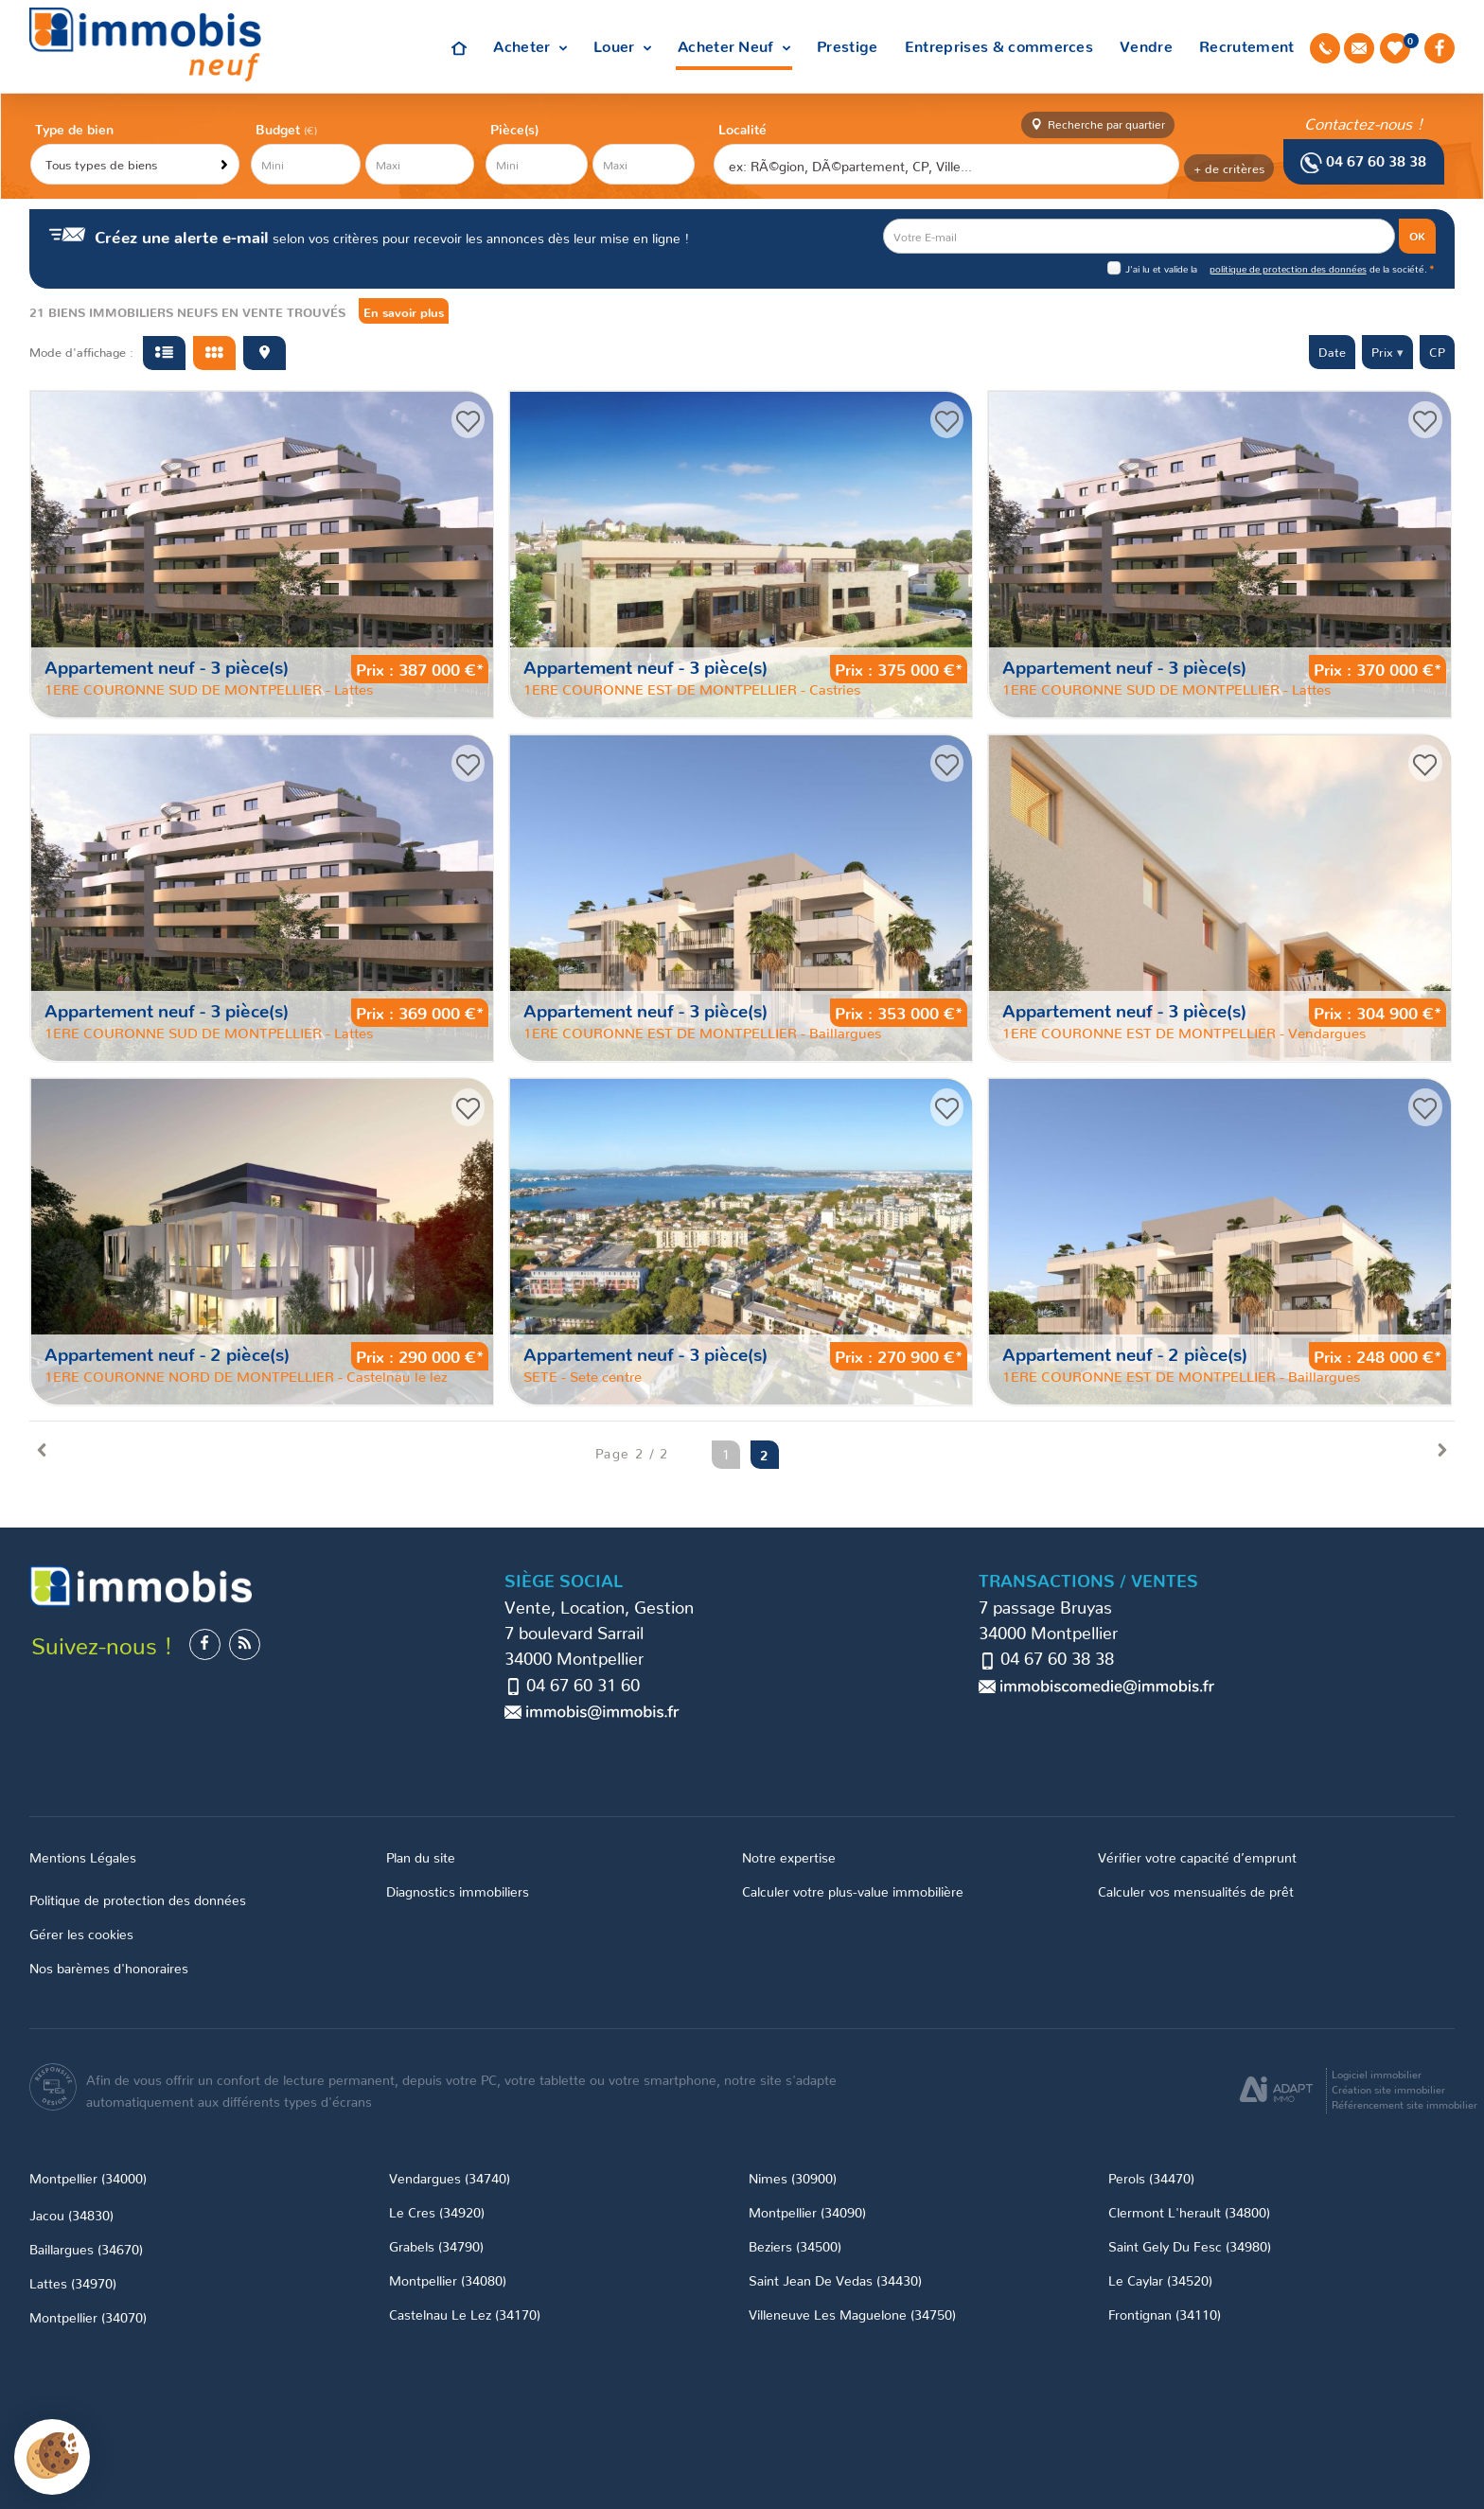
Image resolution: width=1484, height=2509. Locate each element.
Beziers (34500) (795, 2245)
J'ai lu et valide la (1162, 268)
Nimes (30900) (793, 2177)
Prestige (847, 45)
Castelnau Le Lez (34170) (464, 2313)
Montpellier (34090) (807, 2211)
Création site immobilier (1388, 2088)
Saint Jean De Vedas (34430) (835, 2279)
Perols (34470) (1151, 2177)
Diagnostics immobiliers (457, 1890)
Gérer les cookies (81, 1933)
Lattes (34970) (72, 2282)
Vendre (1146, 45)
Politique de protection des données (137, 1899)
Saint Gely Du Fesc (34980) (1189, 2245)
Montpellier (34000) (88, 2177)
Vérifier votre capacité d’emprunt (1197, 1856)
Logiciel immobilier (1377, 2073)
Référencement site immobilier (1404, 2103)
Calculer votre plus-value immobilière (852, 1890)
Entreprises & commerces (999, 45)
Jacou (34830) (71, 2214)
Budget (280, 128)
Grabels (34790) (436, 2245)
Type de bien (74, 128)
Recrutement (1247, 45)
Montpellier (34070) (88, 2316)
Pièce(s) (514, 128)
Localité (742, 128)
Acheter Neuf (734, 45)
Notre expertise (789, 1856)
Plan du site (420, 1856)
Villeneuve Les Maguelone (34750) (852, 2313)
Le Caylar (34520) (1160, 2279)
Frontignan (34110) (1164, 2313)
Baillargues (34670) (86, 2248)
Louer (622, 45)
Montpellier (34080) (447, 2279)
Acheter (530, 45)
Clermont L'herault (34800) (1189, 2211)
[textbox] (945, 165)
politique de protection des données (1288, 268)
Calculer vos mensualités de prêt (1196, 1890)
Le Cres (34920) (437, 2211)
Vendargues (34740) (449, 2177)
